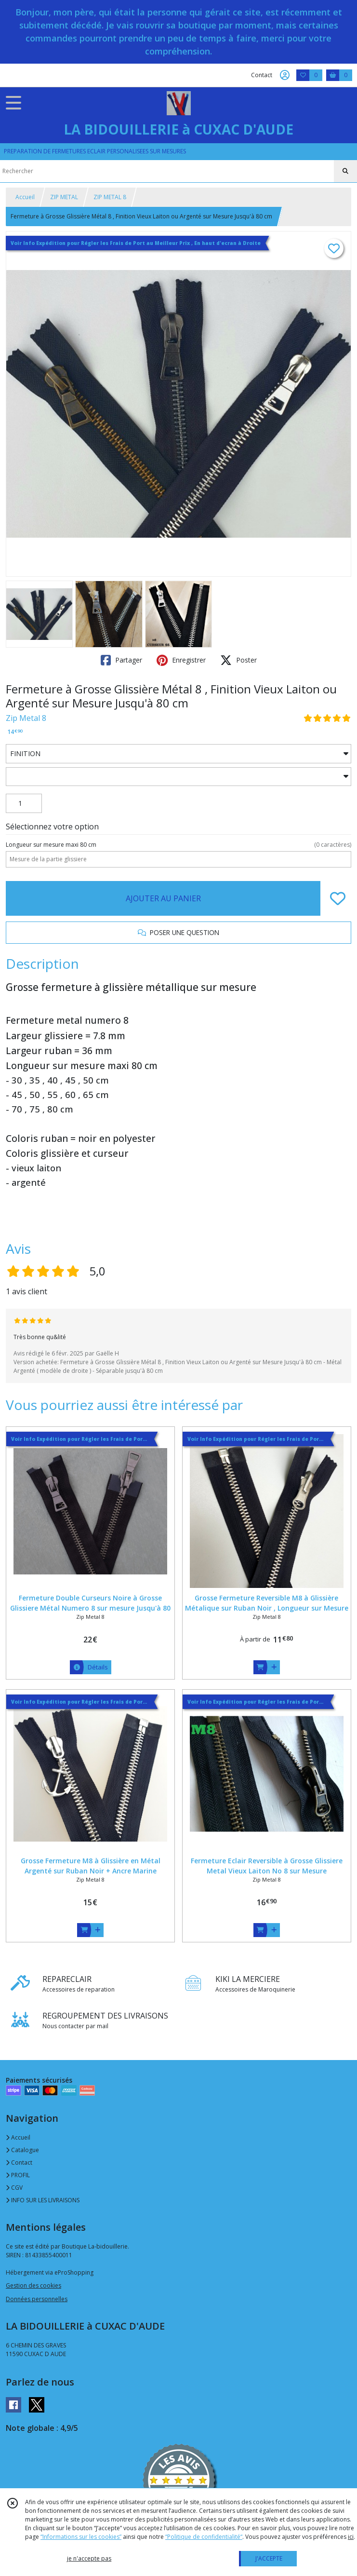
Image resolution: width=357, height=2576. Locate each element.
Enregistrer (181, 660)
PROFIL (18, 2175)
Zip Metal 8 (26, 718)
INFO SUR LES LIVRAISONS (42, 2200)
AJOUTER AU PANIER (163, 898)
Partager (121, 660)
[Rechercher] (345, 171)
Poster (238, 660)
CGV (14, 2187)
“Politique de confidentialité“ (203, 2537)
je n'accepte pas (89, 2558)
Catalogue (22, 2150)
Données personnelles (36, 2299)
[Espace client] (284, 75)
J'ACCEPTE (268, 2558)
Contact (261, 75)
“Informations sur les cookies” (80, 2537)
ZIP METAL (64, 197)
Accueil (25, 197)
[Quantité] (24, 803)
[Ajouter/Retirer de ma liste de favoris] (337, 898)
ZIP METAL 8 (109, 197)
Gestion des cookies (33, 2285)
